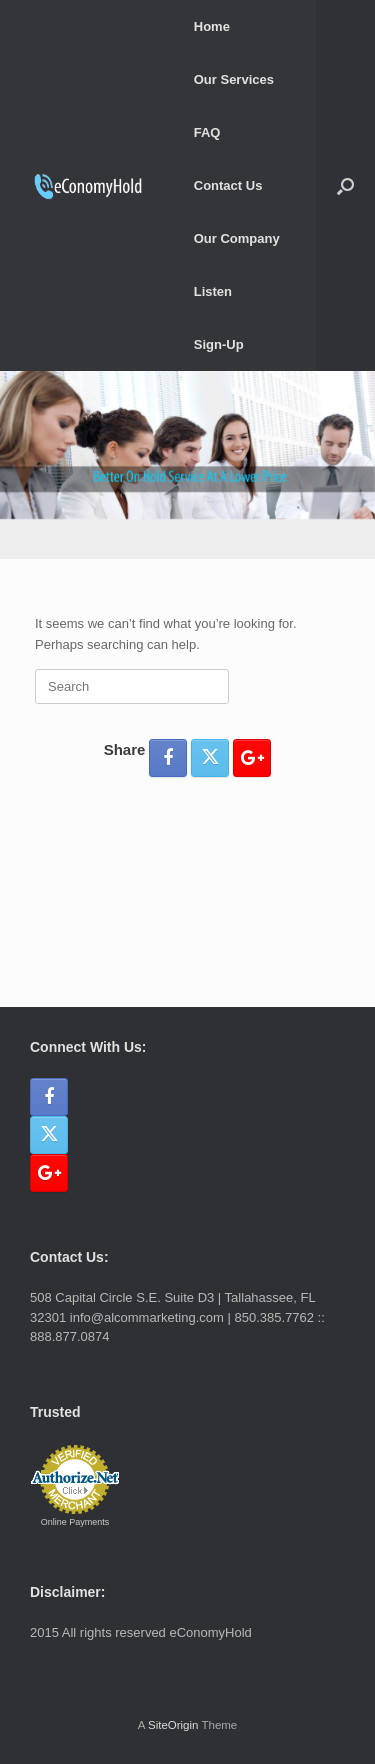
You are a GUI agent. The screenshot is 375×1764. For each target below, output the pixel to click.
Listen (213, 291)
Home (212, 26)
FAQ (207, 132)
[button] (345, 185)
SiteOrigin (173, 1725)
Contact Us (228, 185)
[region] (187, 465)
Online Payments (75, 1522)
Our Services (234, 79)
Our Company (237, 238)
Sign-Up (219, 344)
